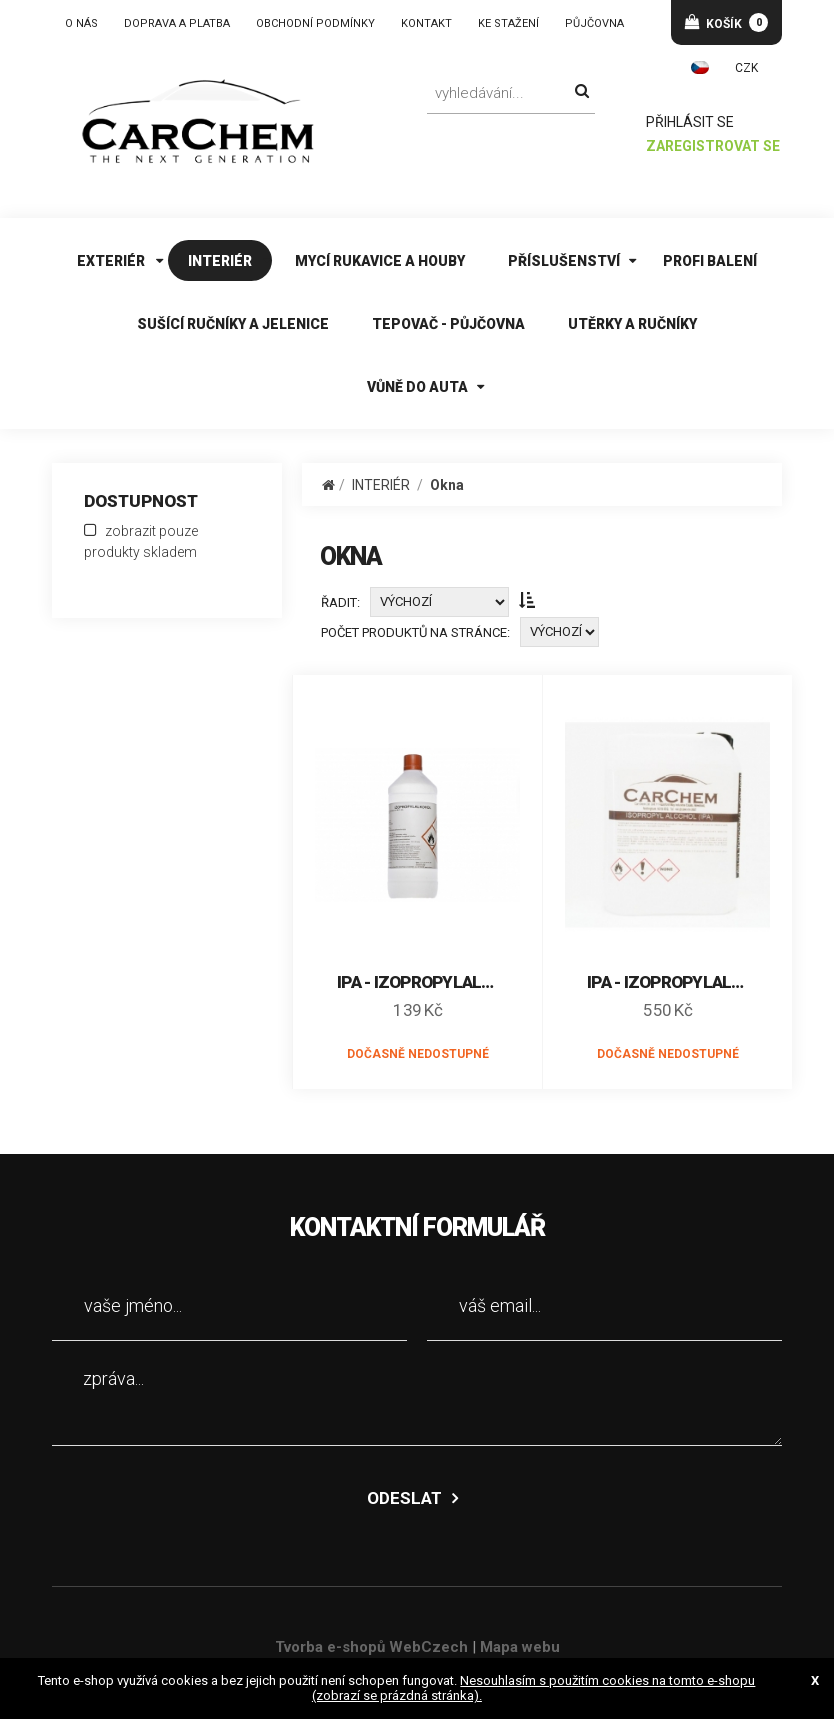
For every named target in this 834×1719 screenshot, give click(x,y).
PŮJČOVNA (594, 23)
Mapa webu (520, 1647)
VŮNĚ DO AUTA (417, 387)
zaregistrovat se (714, 146)
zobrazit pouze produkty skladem (141, 541)
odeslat (404, 1498)
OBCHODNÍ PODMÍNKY (315, 23)
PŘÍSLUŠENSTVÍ (564, 261)
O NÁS (81, 23)
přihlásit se (691, 122)
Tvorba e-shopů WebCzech (371, 1647)
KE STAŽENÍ (508, 23)
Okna (447, 485)
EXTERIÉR (111, 261)
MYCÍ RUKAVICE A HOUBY (380, 261)
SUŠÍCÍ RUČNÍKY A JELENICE (233, 324)
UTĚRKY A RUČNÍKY (632, 324)
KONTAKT (426, 23)
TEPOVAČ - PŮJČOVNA (448, 324)
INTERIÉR (220, 261)
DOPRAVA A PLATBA (177, 23)
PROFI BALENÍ (710, 261)
